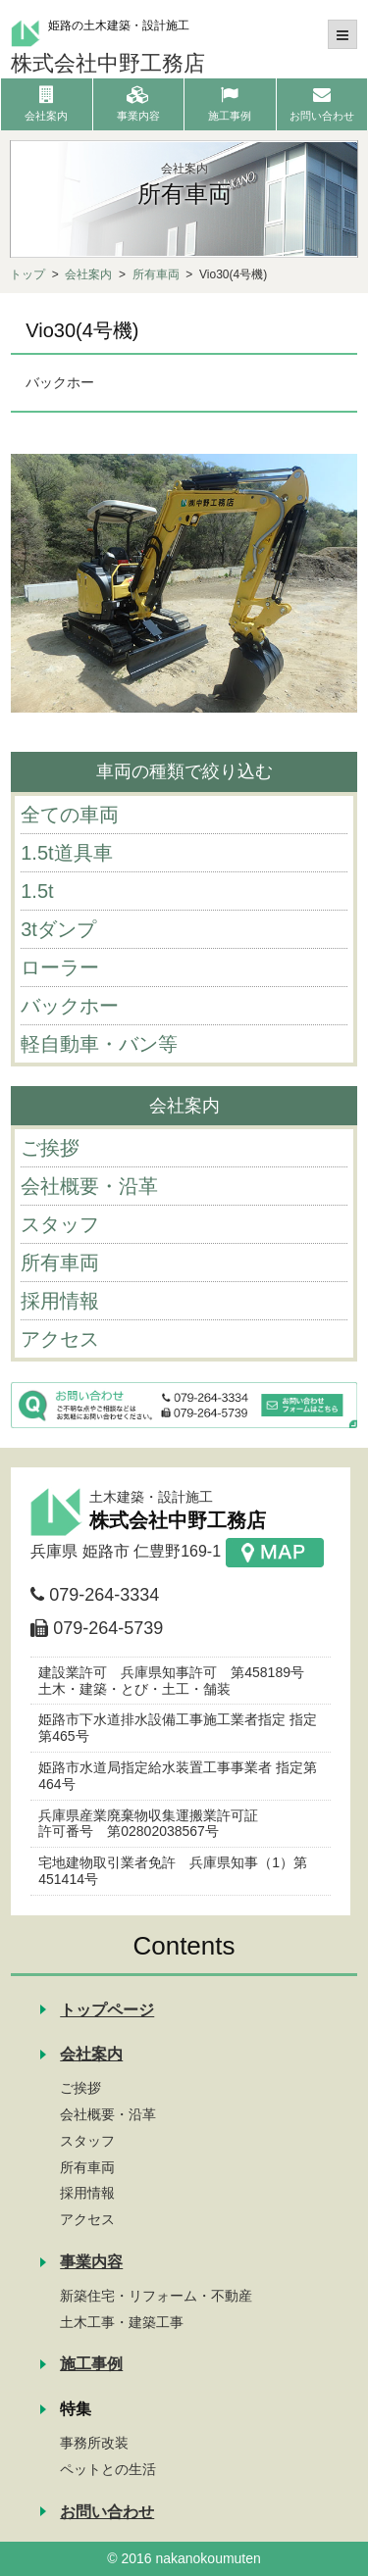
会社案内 (88, 274)
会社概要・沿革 (108, 2114)
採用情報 (87, 2193)
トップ (27, 274)
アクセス (87, 2219)
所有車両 (156, 274)
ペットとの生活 (108, 2469)
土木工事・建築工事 (122, 2322)
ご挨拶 (80, 2088)
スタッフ (87, 2141)
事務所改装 (94, 2443)
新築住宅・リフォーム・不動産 (156, 2296)
